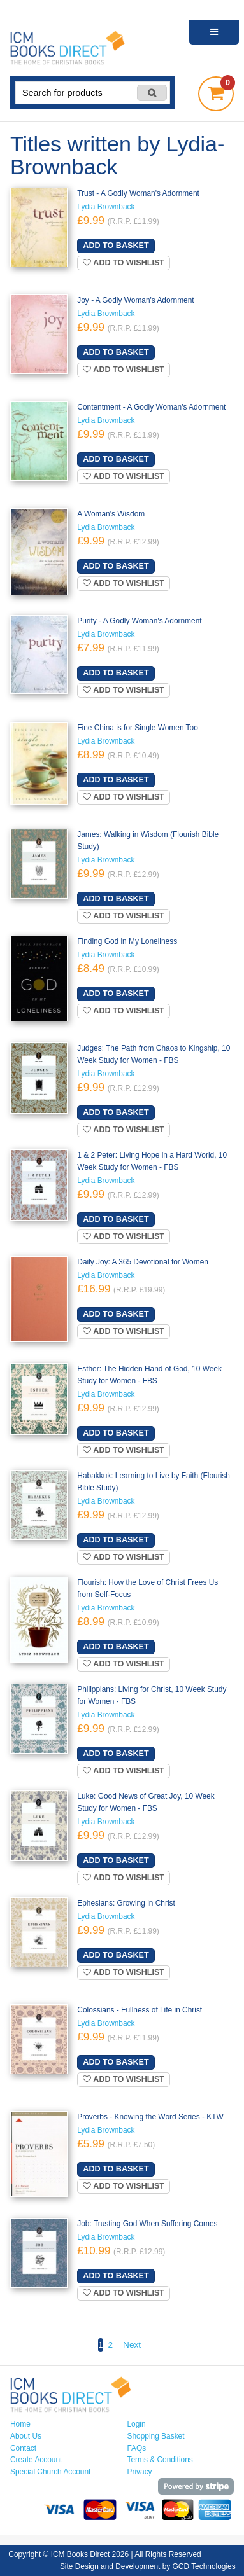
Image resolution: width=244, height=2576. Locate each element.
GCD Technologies (204, 2566)
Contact (23, 2448)
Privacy (139, 2471)
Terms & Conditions (160, 2459)
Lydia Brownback (105, 206)
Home (20, 2424)
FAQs (137, 2448)
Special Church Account (50, 2471)
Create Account (36, 2459)
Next (132, 2345)
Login (136, 2424)
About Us (25, 2436)
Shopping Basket (156, 2436)
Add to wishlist (123, 262)
